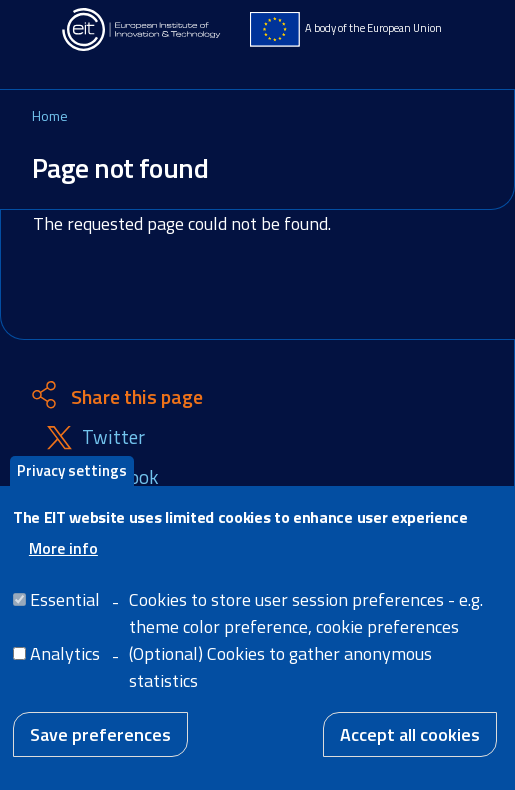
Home (50, 115)
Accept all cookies (410, 751)
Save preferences (100, 751)
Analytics (65, 670)
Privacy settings (72, 487)
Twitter (113, 437)
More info (63, 565)
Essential (65, 616)
